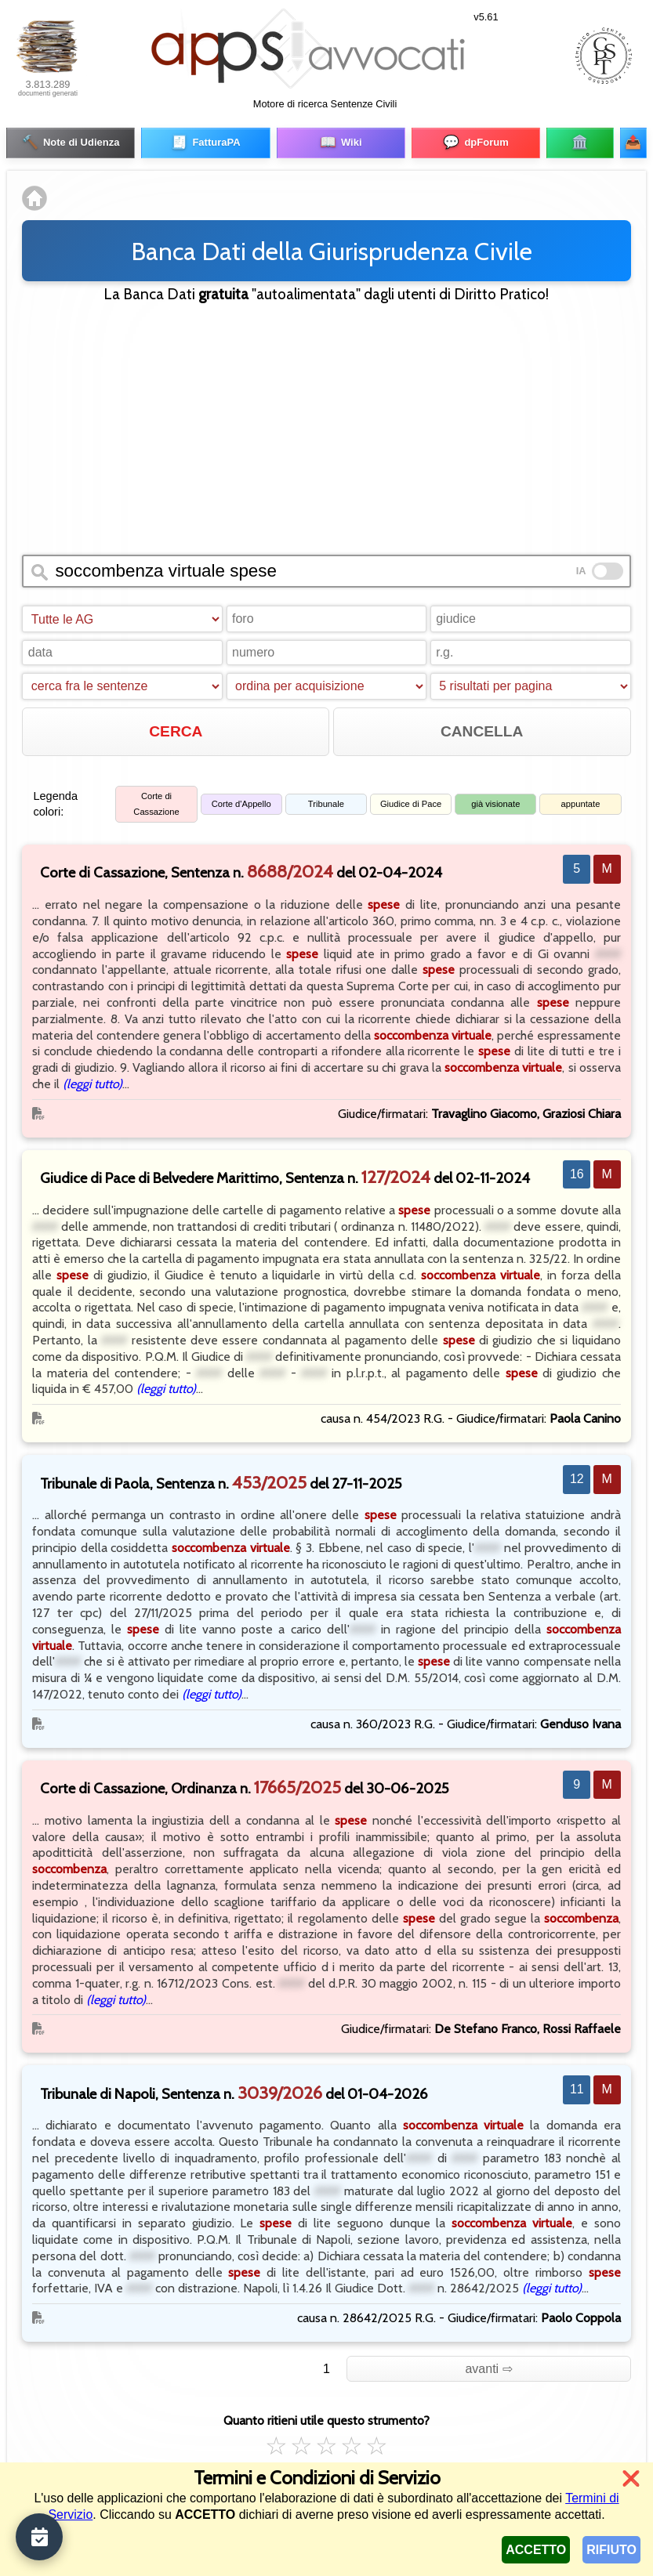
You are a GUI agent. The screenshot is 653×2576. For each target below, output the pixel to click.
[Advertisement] (326, 424)
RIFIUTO (611, 2549)
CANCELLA (482, 728)
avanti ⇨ (488, 2365)
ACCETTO (536, 2549)
